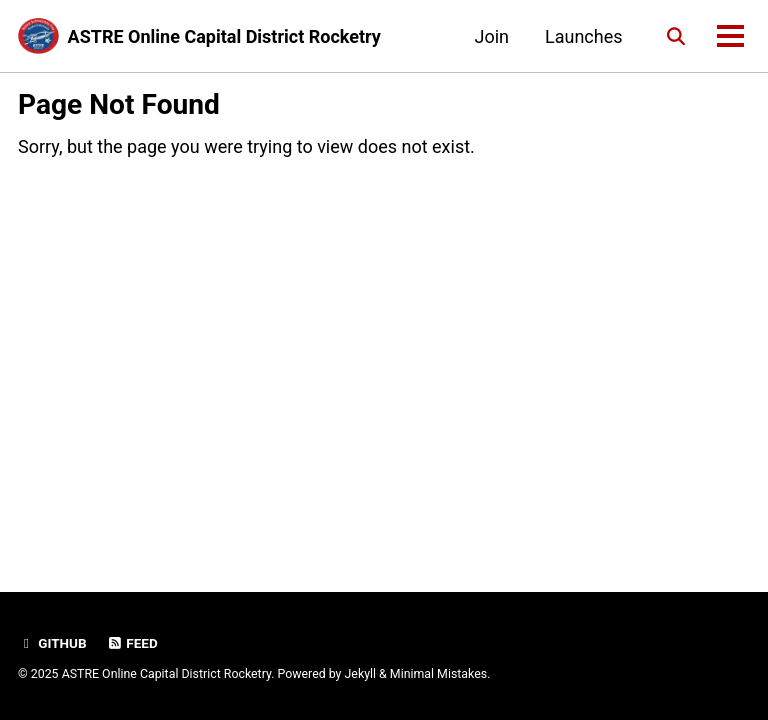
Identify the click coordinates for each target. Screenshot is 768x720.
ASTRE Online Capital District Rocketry (224, 36)
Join (491, 36)
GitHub (52, 643)
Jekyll (361, 674)
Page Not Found (119, 104)
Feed (132, 643)
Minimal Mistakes (438, 674)
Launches (584, 36)
